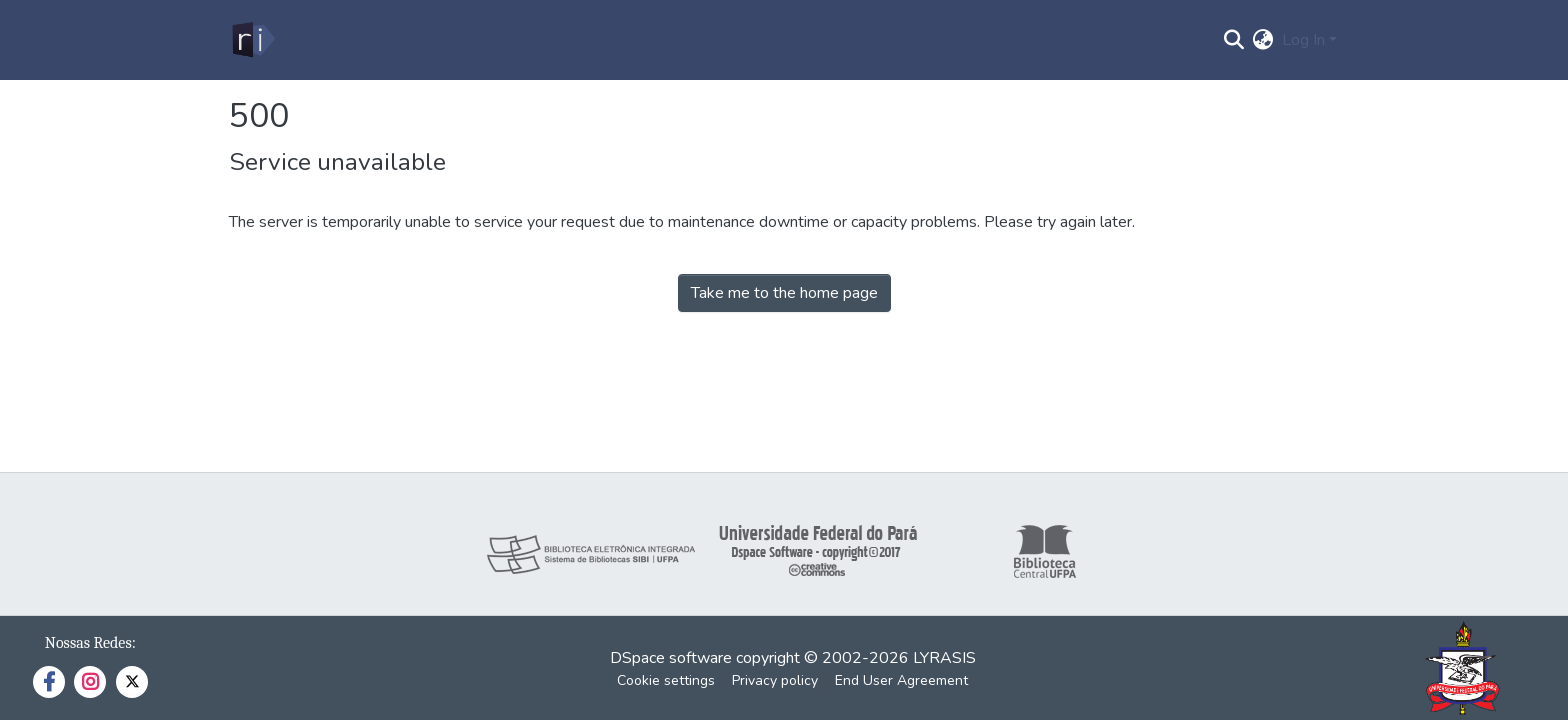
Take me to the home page (784, 293)
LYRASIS (944, 658)
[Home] (252, 40)
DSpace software (671, 658)
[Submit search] (1234, 40)
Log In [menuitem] (1303, 40)
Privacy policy (775, 680)
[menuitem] (1263, 40)
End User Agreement (901, 680)
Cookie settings (666, 680)
